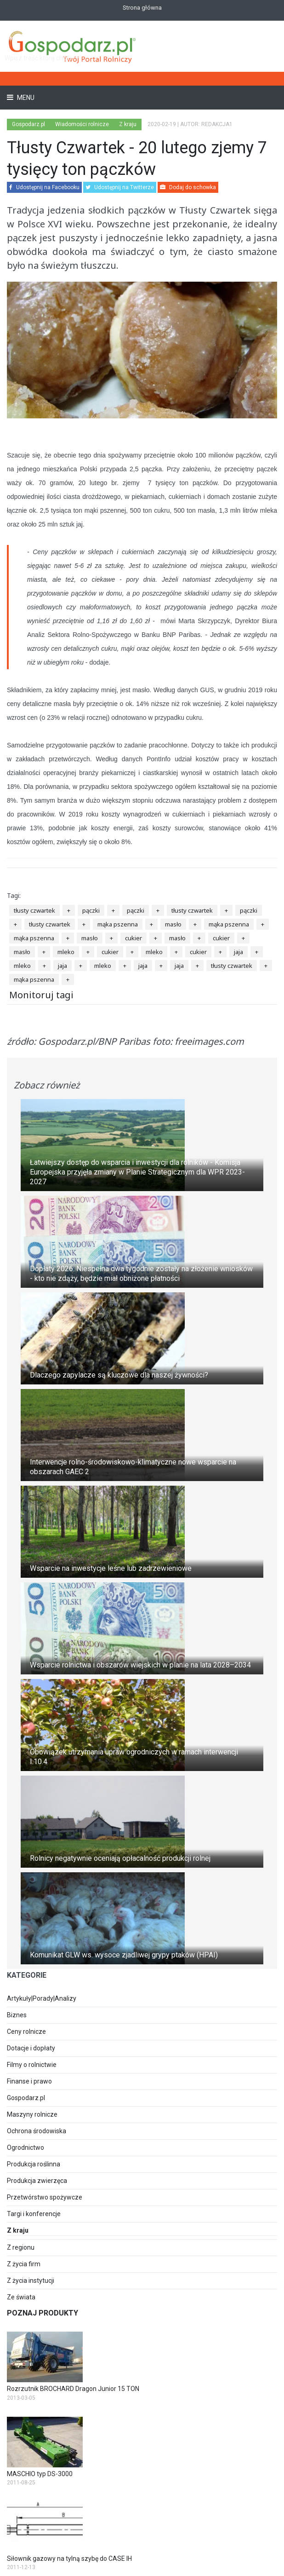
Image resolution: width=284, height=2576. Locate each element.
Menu (25, 97)
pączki (91, 910)
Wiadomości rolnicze (82, 124)
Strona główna (142, 7)
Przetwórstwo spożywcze (44, 2197)
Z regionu (20, 2247)
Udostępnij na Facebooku (44, 187)
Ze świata (21, 2297)
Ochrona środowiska (36, 2131)
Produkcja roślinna (33, 2164)
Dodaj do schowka (188, 187)
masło (173, 924)
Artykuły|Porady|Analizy (41, 1998)
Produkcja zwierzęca (37, 2180)
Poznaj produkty (42, 2313)
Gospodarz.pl (26, 2097)
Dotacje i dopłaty (31, 2048)
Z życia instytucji (30, 2280)
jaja (238, 952)
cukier (133, 938)
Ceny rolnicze (26, 2031)
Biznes (17, 2015)
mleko (65, 952)
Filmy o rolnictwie (32, 2064)
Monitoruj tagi (41, 995)
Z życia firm (23, 2264)
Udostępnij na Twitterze (119, 187)
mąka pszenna (117, 924)
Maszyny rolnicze (32, 2114)
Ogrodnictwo (25, 2147)
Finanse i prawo (29, 2081)
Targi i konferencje (34, 2213)
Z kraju (127, 124)
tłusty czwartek (34, 910)
